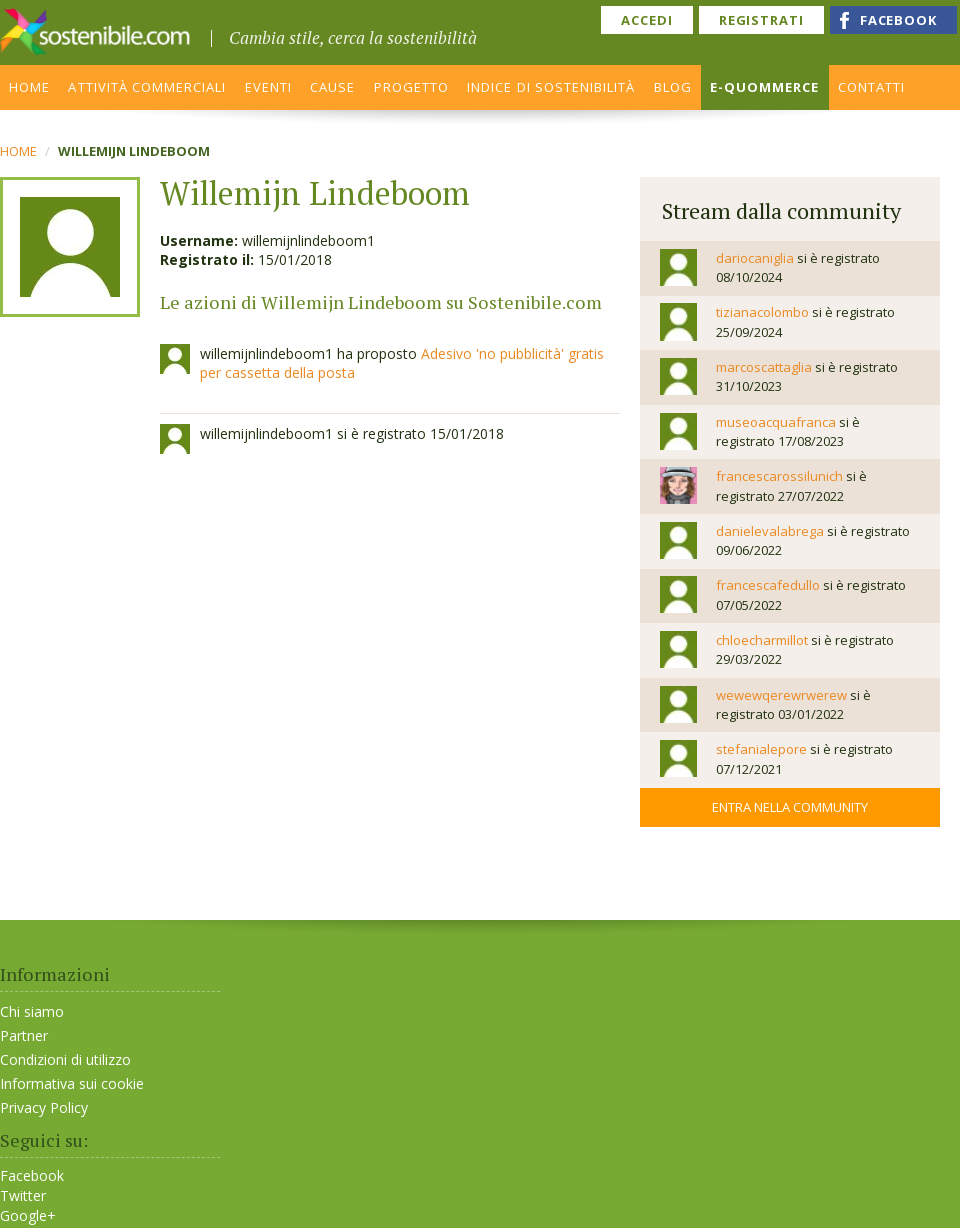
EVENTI (268, 87)
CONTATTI (871, 87)
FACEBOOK (898, 20)
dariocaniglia (755, 258)
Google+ (28, 1216)
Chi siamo (32, 1011)
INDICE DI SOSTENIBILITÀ (551, 87)
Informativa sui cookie (72, 1083)
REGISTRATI (761, 20)
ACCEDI (646, 20)
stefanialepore (761, 749)
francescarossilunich (779, 476)
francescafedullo (768, 585)
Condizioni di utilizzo (65, 1059)
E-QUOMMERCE (765, 87)
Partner (24, 1035)
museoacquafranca (776, 422)
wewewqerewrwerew (781, 695)
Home (18, 151)
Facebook (32, 1176)
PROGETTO (411, 87)
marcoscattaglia (764, 367)
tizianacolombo (762, 312)
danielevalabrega (770, 531)
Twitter (23, 1196)
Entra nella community (790, 807)
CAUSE (332, 87)
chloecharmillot (762, 640)
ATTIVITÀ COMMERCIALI (147, 87)
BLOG (673, 87)
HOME (29, 87)
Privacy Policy (44, 1107)
